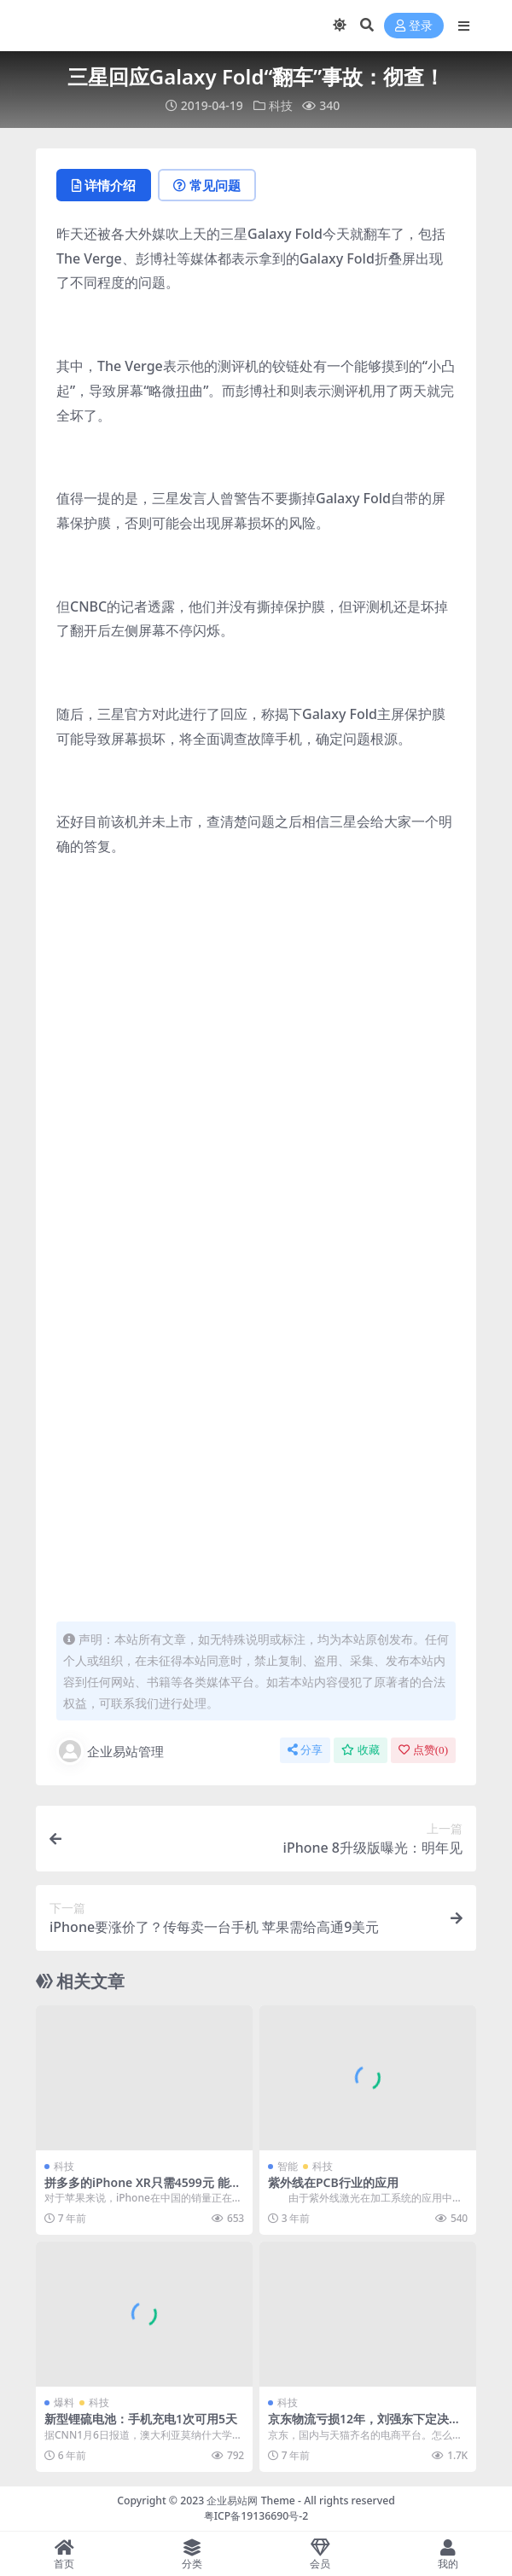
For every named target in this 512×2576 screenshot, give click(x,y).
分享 (305, 1749)
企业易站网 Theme (250, 2500)
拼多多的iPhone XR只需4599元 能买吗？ (142, 2189)
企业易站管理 (110, 1751)
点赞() (423, 1749)
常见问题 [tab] (207, 185)
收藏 (360, 1749)
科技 (281, 105)
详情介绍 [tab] (104, 185)
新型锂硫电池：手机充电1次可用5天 (140, 2419)
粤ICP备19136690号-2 (256, 2516)
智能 (287, 2166)
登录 (414, 26)
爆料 (64, 2402)
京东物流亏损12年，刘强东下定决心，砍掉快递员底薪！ (358, 2426)
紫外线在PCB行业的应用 (333, 2182)
